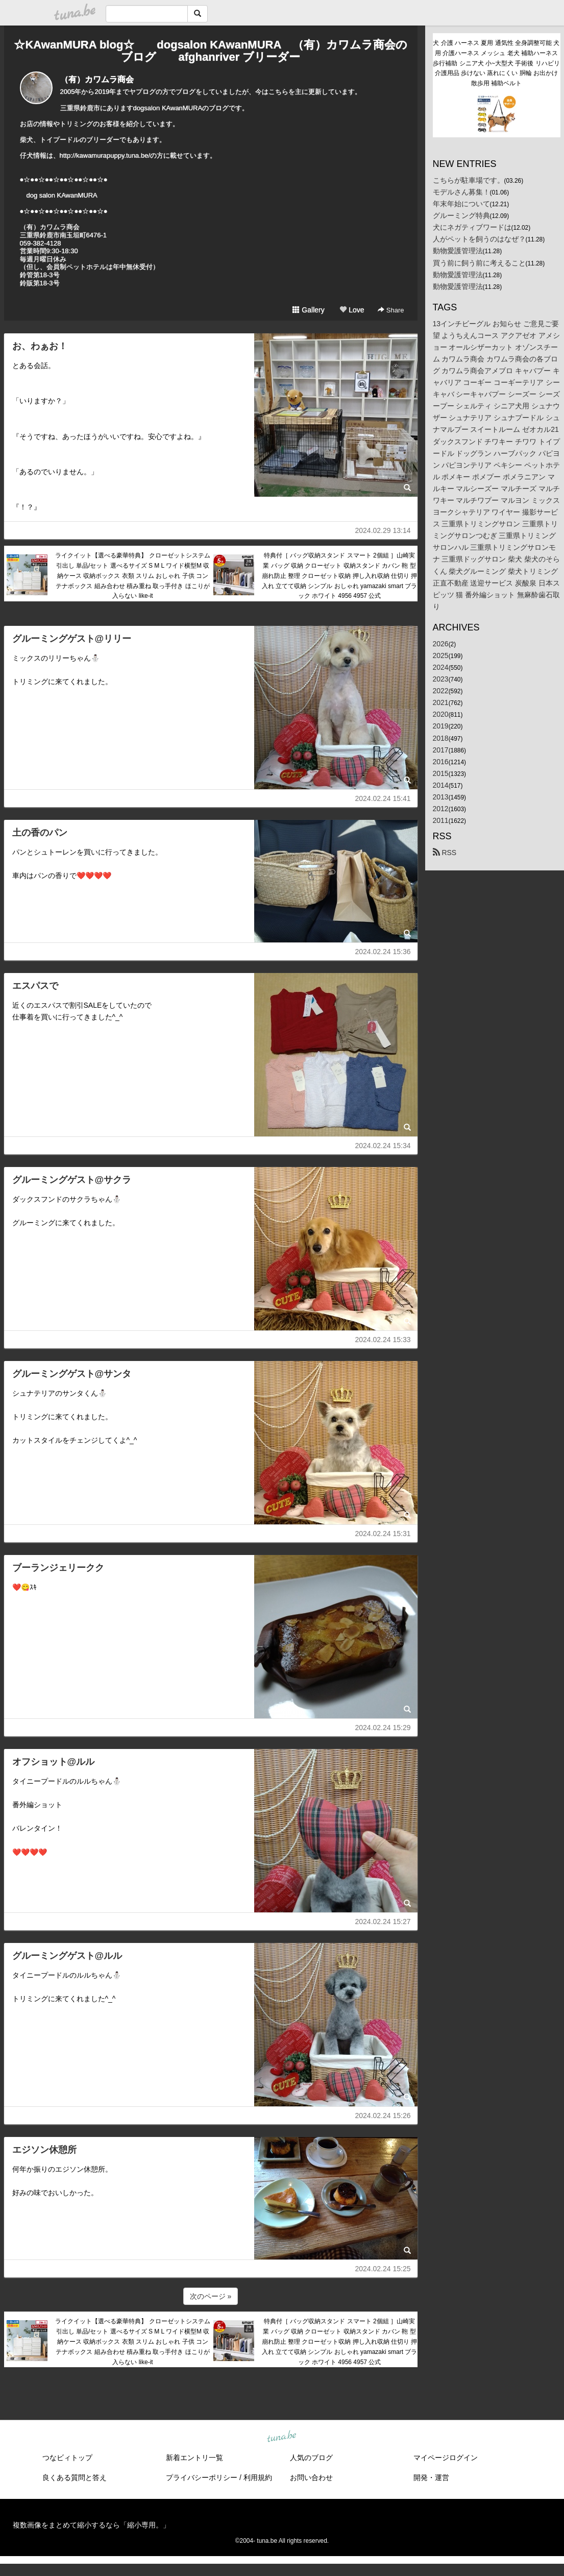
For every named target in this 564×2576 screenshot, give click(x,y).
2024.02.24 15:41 (383, 798)
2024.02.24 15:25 (383, 2269)
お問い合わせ (311, 2477)
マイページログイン (445, 2457)
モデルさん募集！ (461, 192)
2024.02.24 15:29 (383, 1727)
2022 (441, 691)
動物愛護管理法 (458, 251)
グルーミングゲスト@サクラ (72, 1180)
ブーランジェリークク (58, 1568)
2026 (441, 644)
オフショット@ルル (53, 1762)
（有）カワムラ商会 (97, 79)
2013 (441, 797)
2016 (441, 762)
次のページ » (211, 2296)
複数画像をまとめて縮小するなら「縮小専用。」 (91, 2525)
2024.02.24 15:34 (383, 1145)
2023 (441, 679)
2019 (441, 726)
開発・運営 (431, 2477)
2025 (441, 655)
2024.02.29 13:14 (383, 530)
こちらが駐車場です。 (468, 180)
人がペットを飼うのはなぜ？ (479, 239)
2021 (441, 702)
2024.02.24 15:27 (383, 1921)
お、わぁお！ (39, 346)
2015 (441, 773)
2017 (441, 750)
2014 (441, 785)
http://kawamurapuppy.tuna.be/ (105, 155)
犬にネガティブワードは (472, 227)
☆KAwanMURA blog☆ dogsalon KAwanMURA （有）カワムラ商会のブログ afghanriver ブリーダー (210, 50)
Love (351, 310)
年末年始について (461, 204)
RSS (445, 852)
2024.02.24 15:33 (383, 1339)
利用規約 (257, 2477)
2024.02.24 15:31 (383, 1533)
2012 (441, 809)
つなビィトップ (67, 2457)
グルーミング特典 (461, 215)
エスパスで (35, 986)
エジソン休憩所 (44, 2150)
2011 (441, 820)
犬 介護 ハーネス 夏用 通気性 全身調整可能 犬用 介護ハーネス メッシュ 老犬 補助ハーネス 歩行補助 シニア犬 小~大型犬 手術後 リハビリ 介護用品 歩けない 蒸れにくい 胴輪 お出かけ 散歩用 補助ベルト (496, 63)
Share (391, 310)
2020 (441, 714)
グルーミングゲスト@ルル (67, 1956)
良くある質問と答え (74, 2477)
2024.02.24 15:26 (383, 2115)
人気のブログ (311, 2457)
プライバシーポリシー (201, 2477)
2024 (441, 667)
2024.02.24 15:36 (383, 951)
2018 (441, 738)
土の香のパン (39, 833)
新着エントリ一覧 (194, 2457)
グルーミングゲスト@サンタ (72, 1374)
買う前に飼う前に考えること (479, 263)
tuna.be (282, 2437)
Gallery (308, 310)
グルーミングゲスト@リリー (72, 639)
